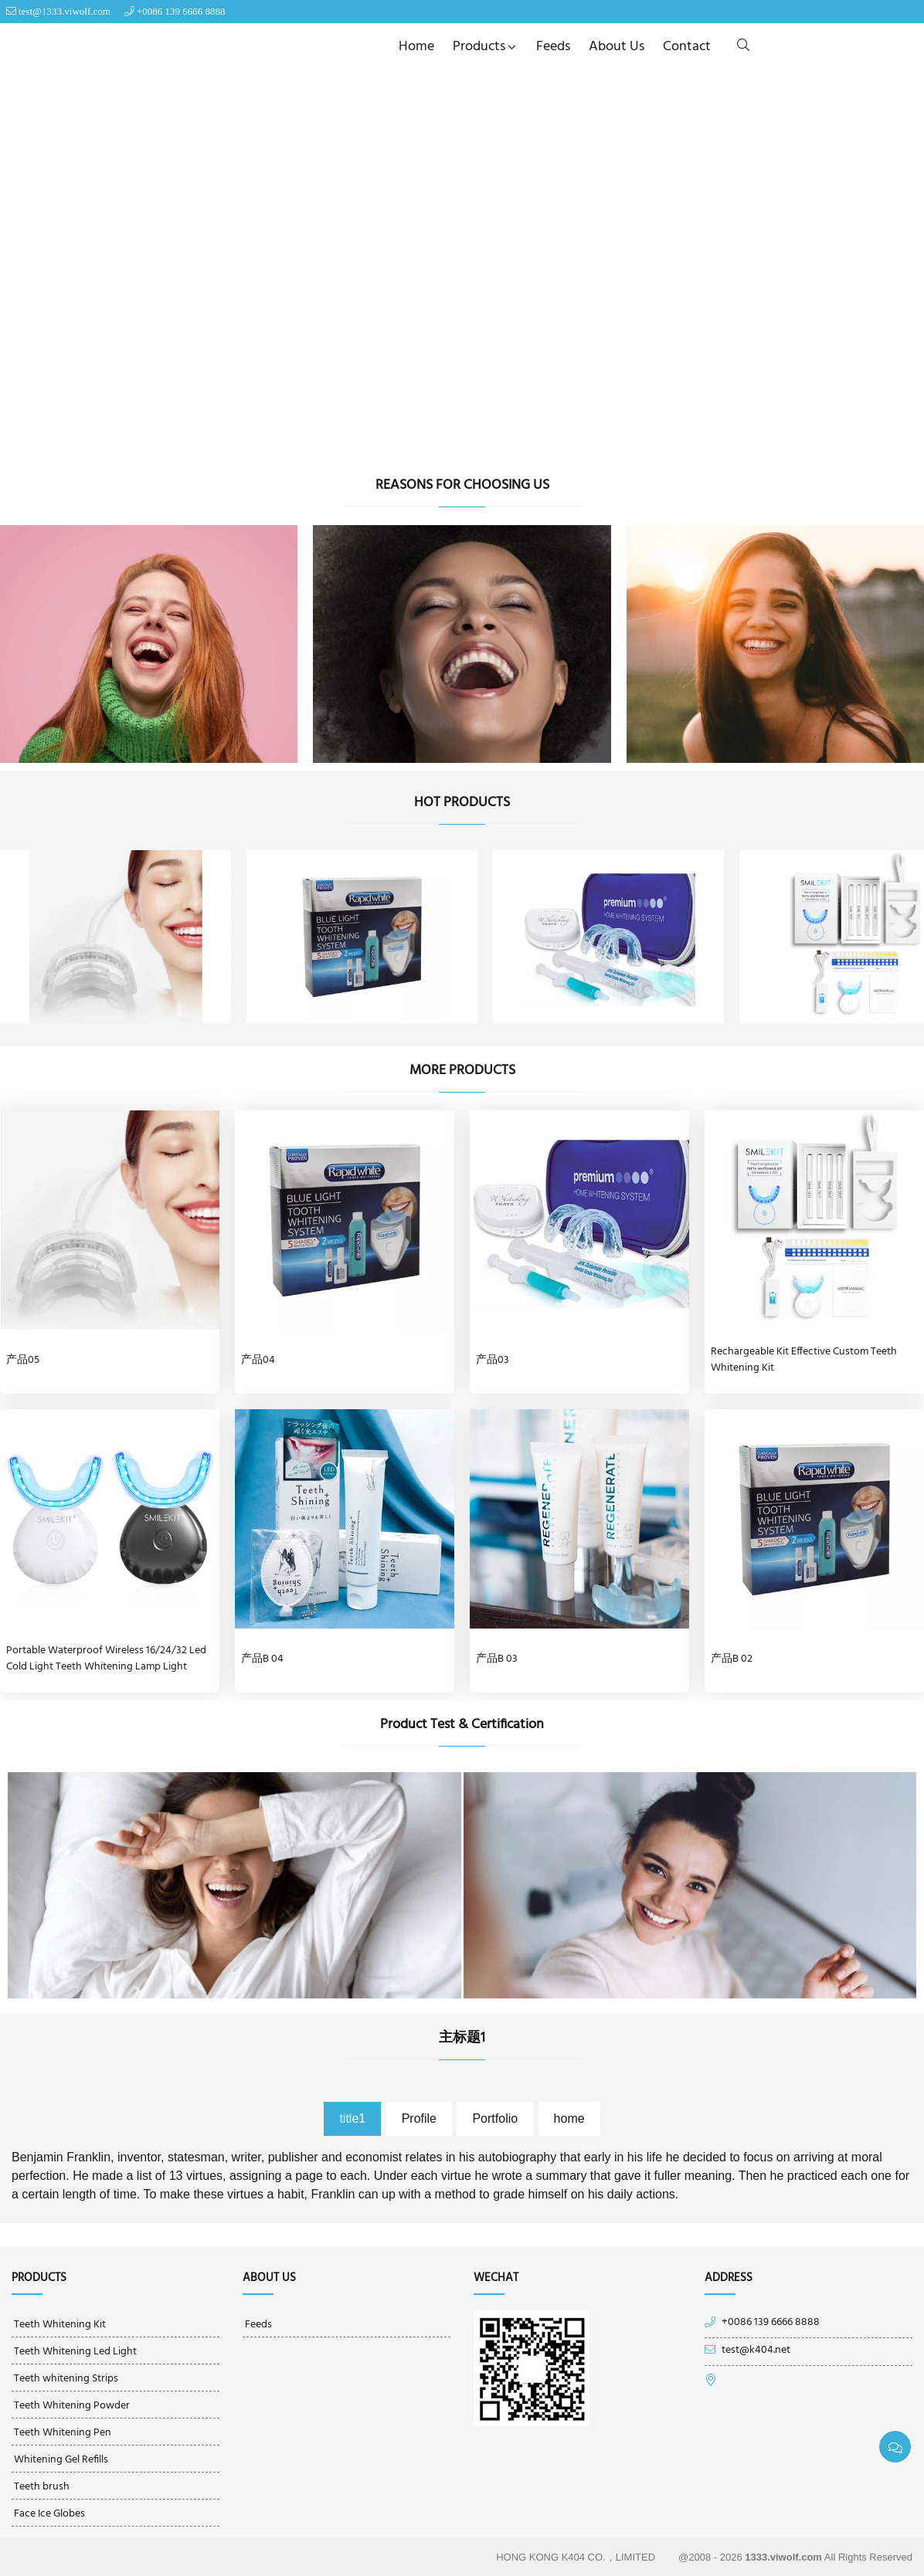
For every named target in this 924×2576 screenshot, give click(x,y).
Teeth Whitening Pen (62, 2433)
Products (486, 47)
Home (416, 47)
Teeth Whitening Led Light (75, 2352)
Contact (687, 47)
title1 (352, 2118)
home (569, 2118)
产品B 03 (497, 1659)
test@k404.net (756, 2350)
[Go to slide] (445, 442)
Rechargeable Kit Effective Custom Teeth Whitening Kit (804, 1360)
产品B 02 (731, 1659)
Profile (419, 2118)
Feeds (553, 47)
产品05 (22, 1360)
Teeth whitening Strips (66, 2379)
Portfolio (495, 2118)
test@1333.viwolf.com (64, 11)
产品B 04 (262, 1659)
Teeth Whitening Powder (72, 2406)
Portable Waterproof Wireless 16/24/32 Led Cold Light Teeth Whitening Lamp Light (106, 1659)
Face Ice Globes (49, 2514)
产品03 (492, 1360)
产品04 (258, 1360)
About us (616, 47)
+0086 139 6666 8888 (181, 11)
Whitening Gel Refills (61, 2460)
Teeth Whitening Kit (60, 2325)
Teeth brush (42, 2487)
